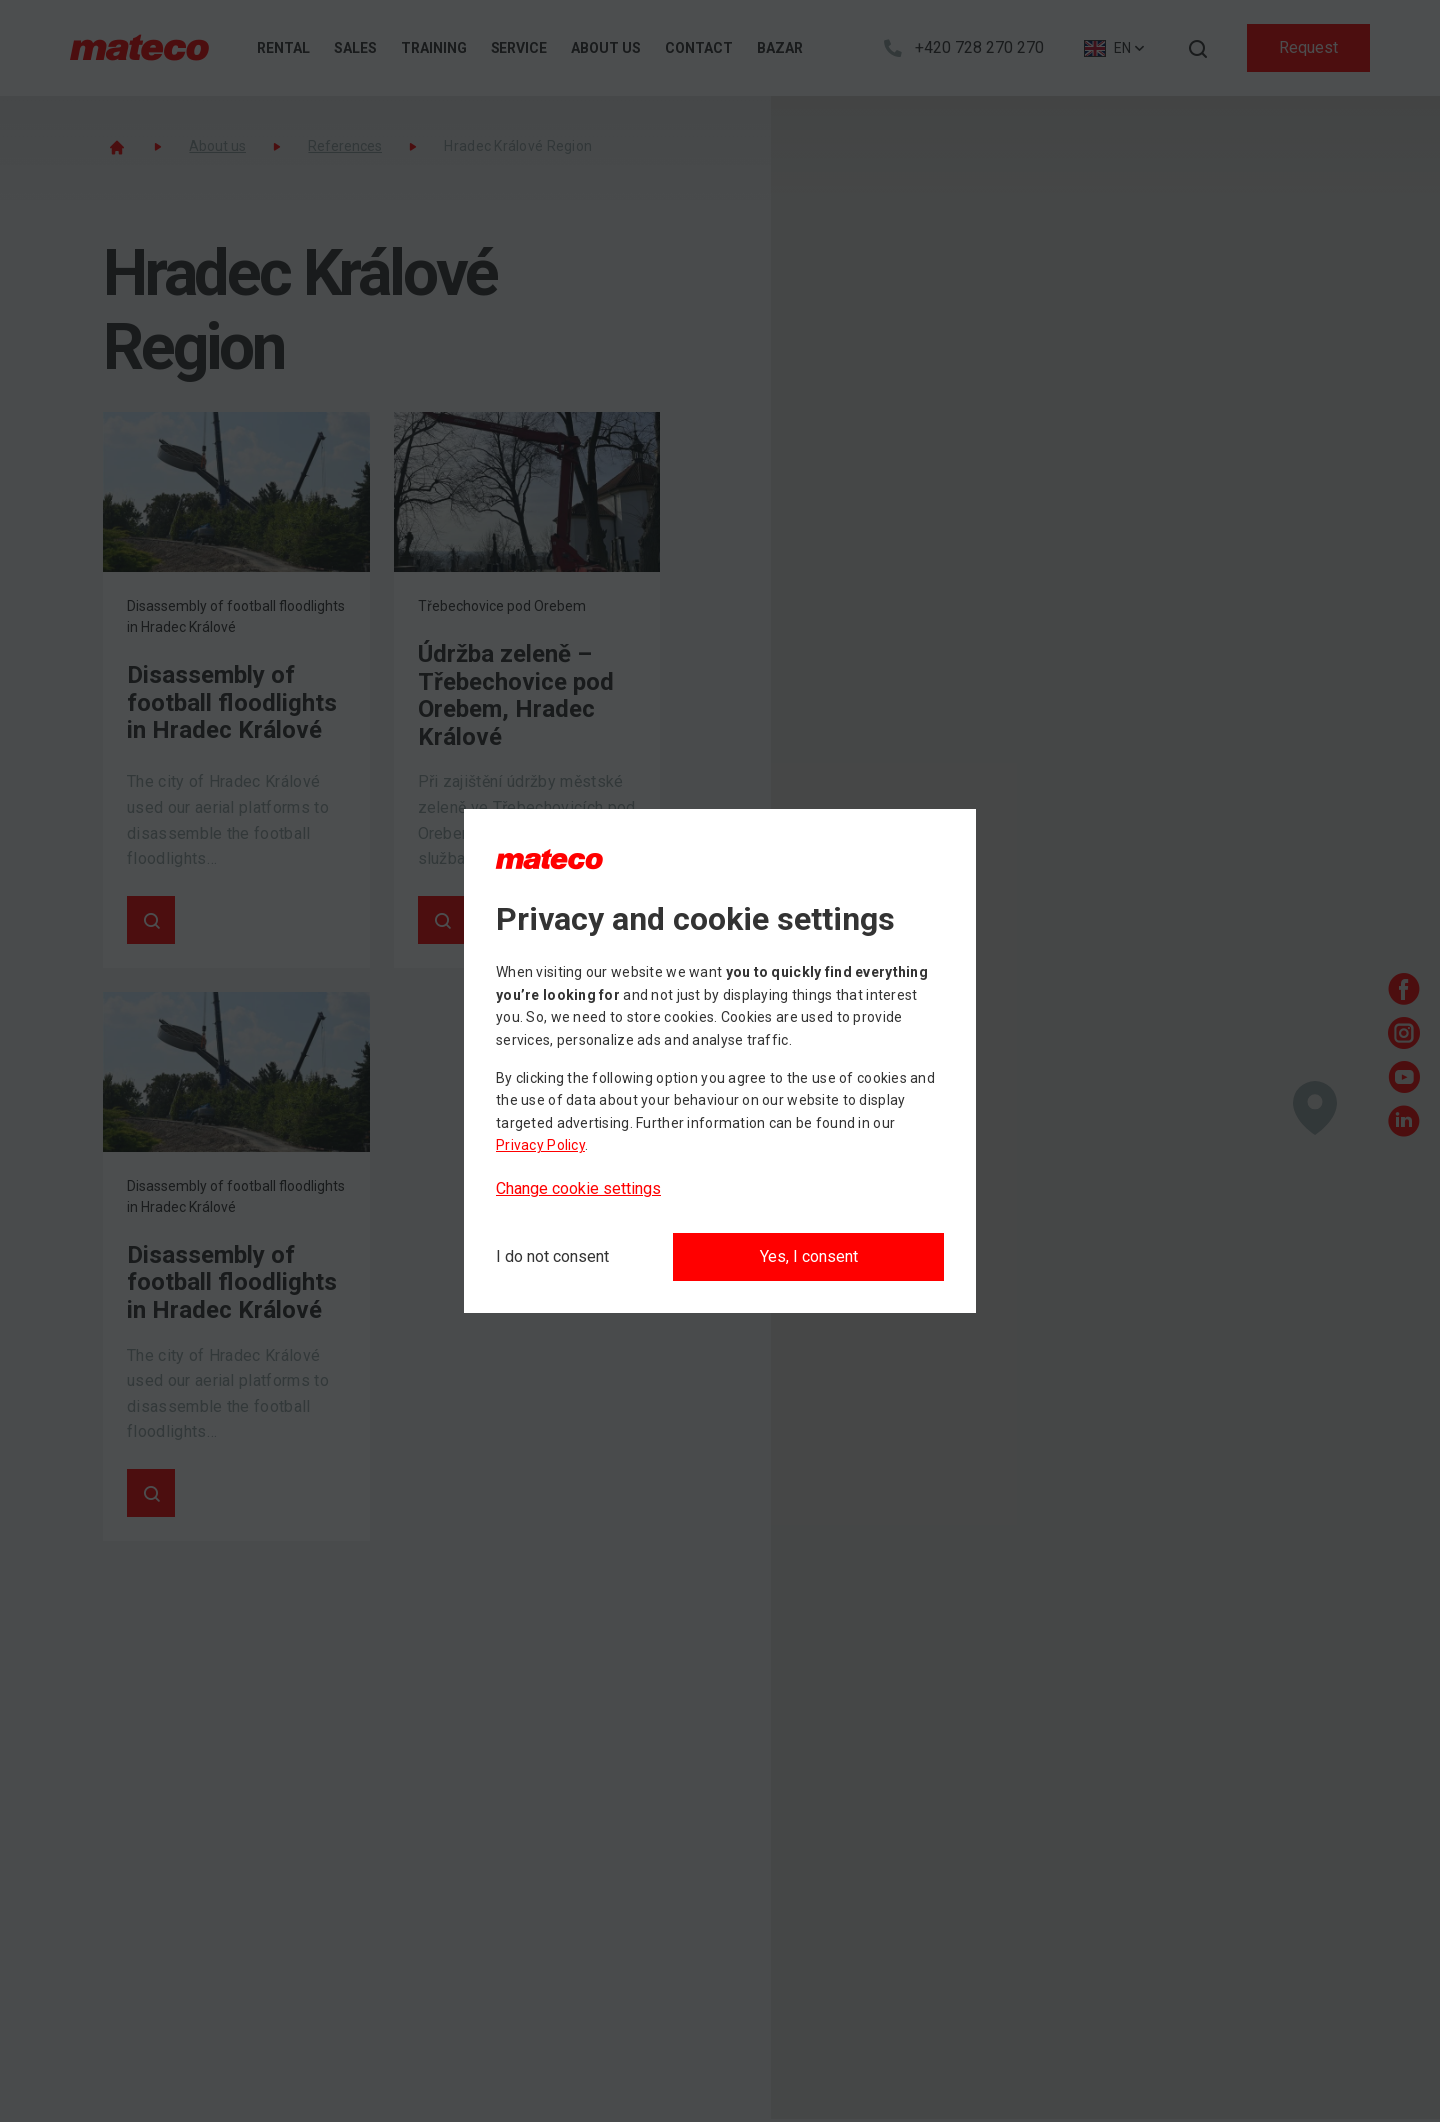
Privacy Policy (540, 1145)
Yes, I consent (809, 1256)
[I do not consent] (552, 1257)
